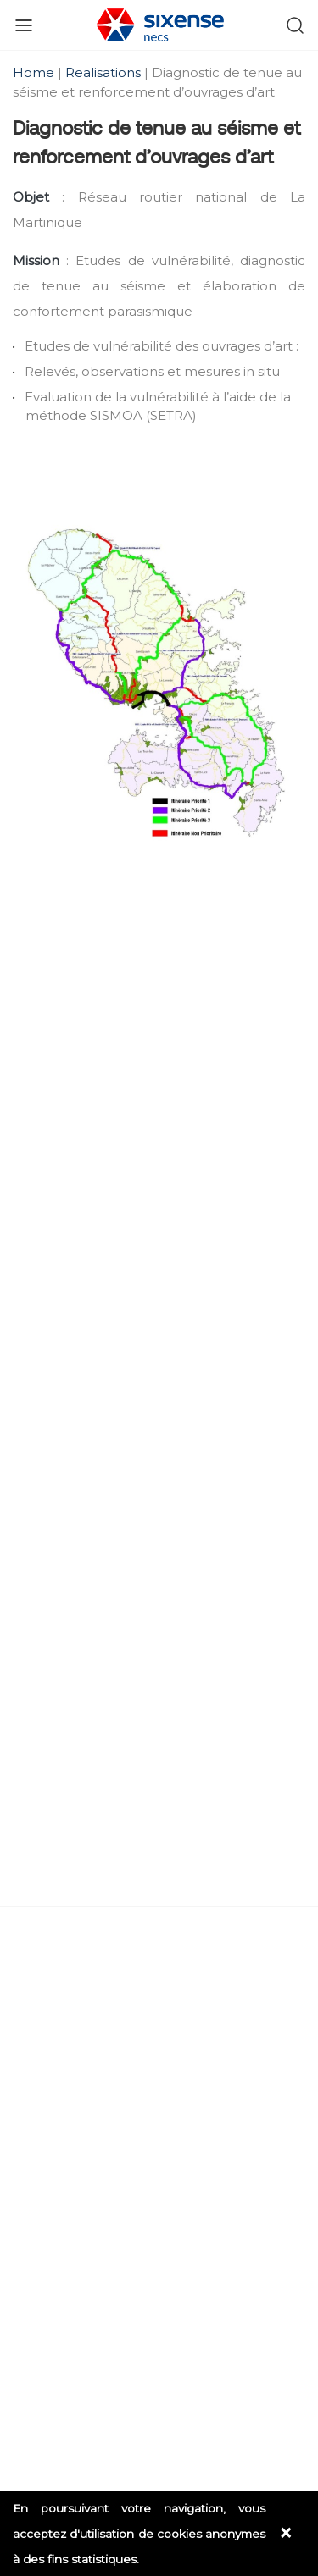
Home (35, 72)
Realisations (103, 72)
